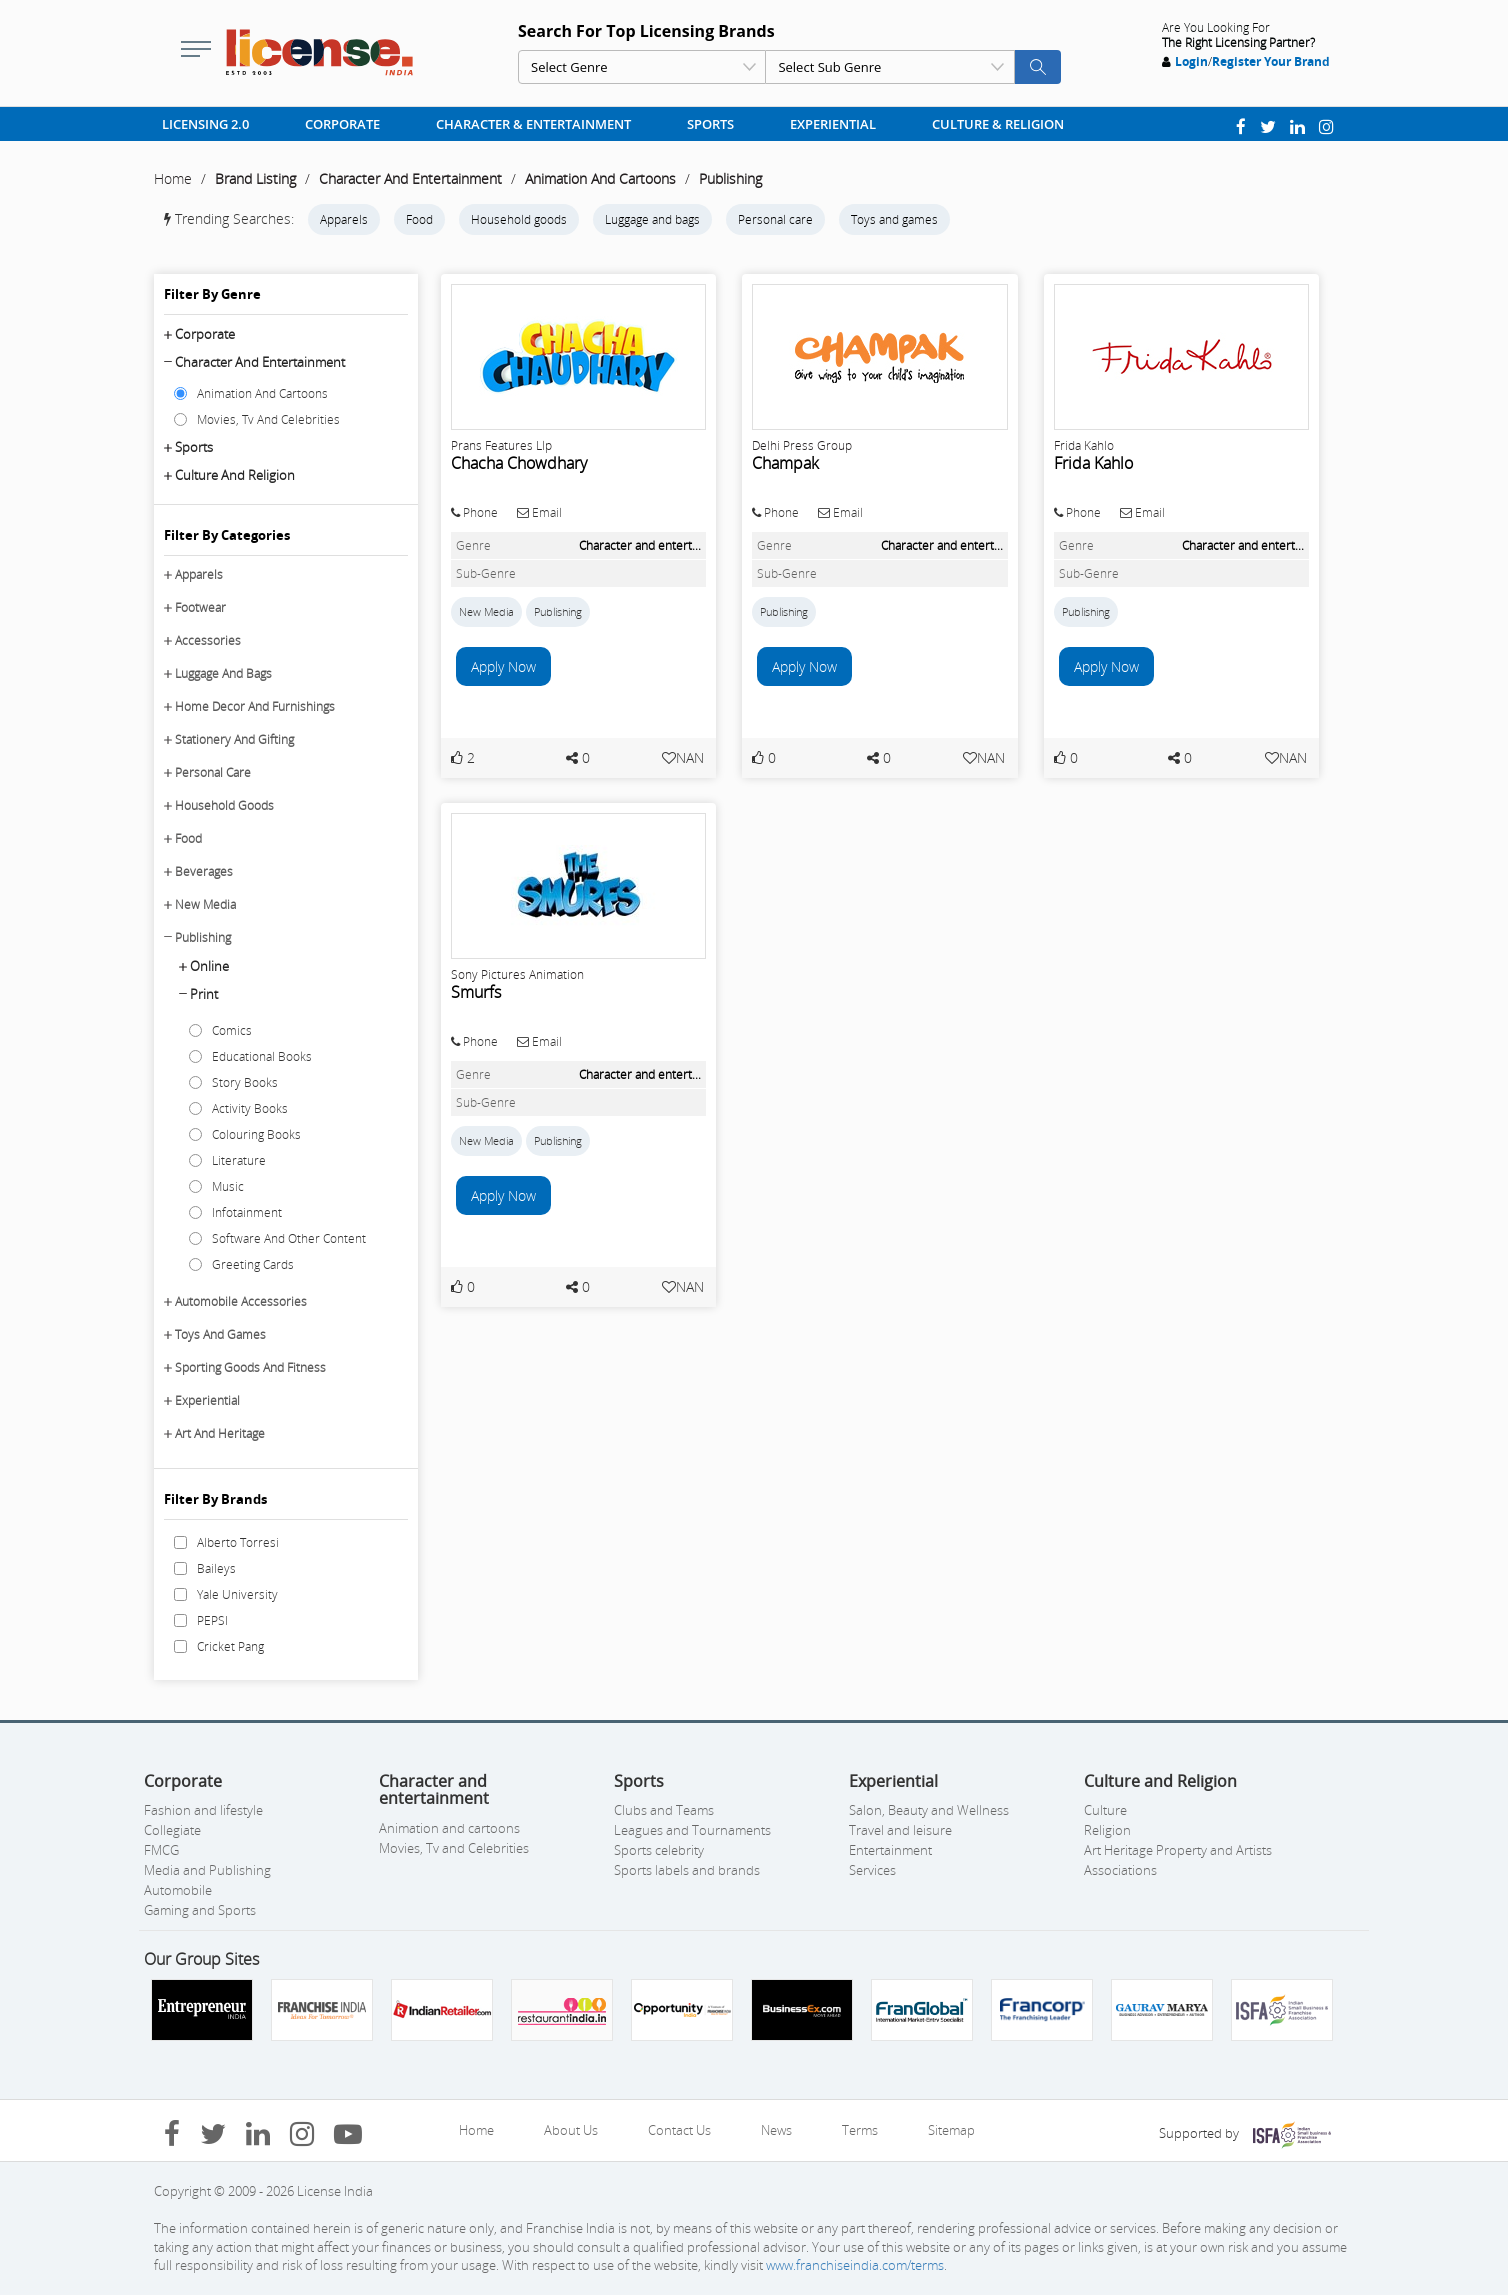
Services (872, 1870)
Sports (710, 124)
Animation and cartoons (449, 1828)
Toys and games (894, 219)
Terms (860, 2130)
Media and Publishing (207, 1870)
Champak (785, 463)
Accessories (208, 640)
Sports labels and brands (687, 1870)
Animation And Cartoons (600, 178)
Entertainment (890, 1850)
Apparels (344, 219)
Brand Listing (255, 178)
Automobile (178, 1890)
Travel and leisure (900, 1830)
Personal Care (213, 772)
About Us (571, 2130)
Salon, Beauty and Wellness (929, 1810)
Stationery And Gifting (234, 739)
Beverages (204, 871)
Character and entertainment (260, 362)
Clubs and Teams (664, 1810)
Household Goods (224, 805)
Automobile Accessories (241, 1301)
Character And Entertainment (410, 178)
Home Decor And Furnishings (255, 706)
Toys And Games (220, 1334)
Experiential (833, 124)
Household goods (519, 219)
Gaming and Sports (200, 1910)
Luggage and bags (652, 219)
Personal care (775, 219)
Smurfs (476, 992)
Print (204, 994)
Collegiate (172, 1830)
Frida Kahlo (1093, 463)
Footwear (200, 607)
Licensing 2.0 (205, 124)
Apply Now (503, 666)
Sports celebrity (659, 1850)
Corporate (342, 124)
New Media (205, 904)
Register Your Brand (1271, 61)
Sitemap (951, 2130)
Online (209, 966)
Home (173, 178)
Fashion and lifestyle (203, 1810)
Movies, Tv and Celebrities (454, 1848)
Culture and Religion (235, 475)
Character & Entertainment (533, 124)
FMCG (161, 1850)
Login (1191, 61)
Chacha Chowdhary (519, 463)
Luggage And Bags (223, 673)
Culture (1105, 1810)
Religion (1107, 1830)
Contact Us (679, 2130)
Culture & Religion (998, 124)
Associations (1120, 1870)
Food (419, 219)
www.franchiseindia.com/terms (855, 2265)
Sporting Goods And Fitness (250, 1367)
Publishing (730, 178)
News (776, 2130)
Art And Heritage (220, 1433)
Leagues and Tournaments (692, 1830)
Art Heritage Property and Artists (1178, 1850)
